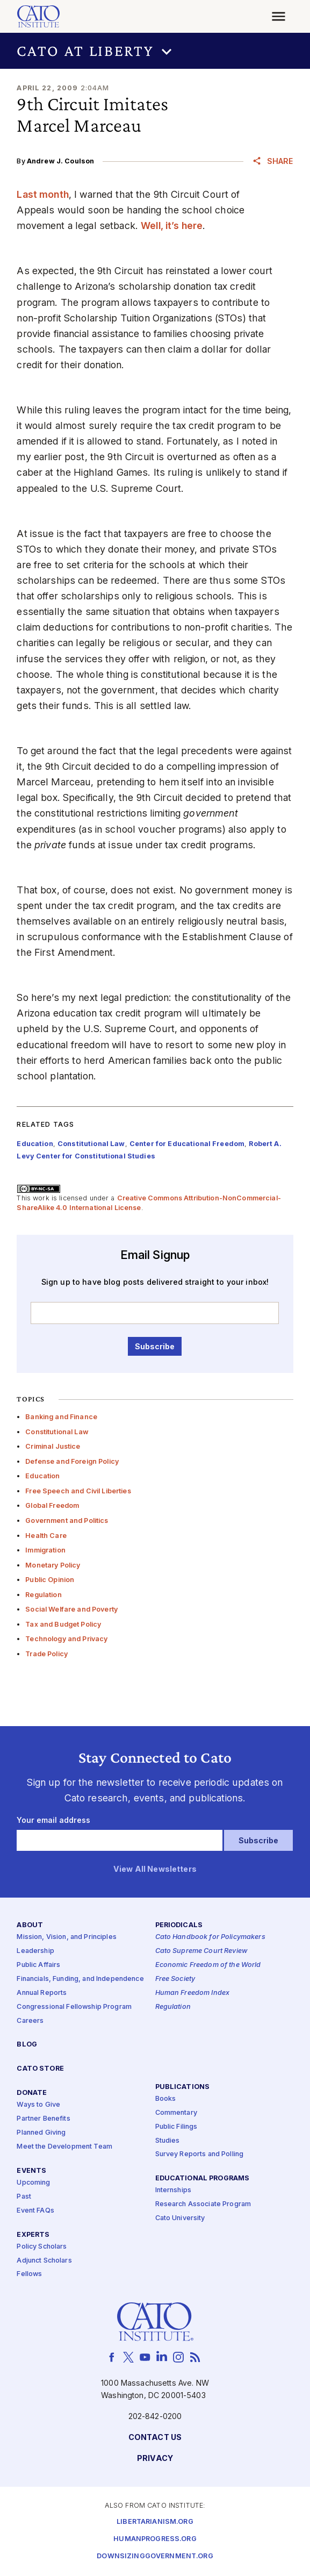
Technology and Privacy (66, 1639)
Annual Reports (42, 1993)
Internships (173, 2190)
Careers (30, 2020)
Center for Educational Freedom (186, 1144)
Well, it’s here (172, 225)
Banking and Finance (61, 1417)
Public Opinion (49, 1580)
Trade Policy (46, 1654)
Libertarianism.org (155, 2522)
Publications (182, 2087)
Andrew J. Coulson (60, 161)
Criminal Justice (52, 1446)
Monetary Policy (52, 1565)
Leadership (35, 1951)
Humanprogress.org (154, 2539)
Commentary (176, 2112)
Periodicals (179, 1925)
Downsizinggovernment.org (155, 2556)
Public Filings (176, 2126)
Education (42, 1476)
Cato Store (40, 2069)
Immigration (45, 1550)
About (30, 1925)
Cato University (180, 2218)
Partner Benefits (43, 2119)
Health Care (46, 1536)
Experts (33, 2234)
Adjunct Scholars (44, 2260)
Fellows (29, 2274)
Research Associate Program (203, 2204)
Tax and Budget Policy (63, 1624)
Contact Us (155, 2438)
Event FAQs (35, 2210)
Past (24, 2196)
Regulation (43, 1595)
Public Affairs (38, 1965)
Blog (27, 2045)
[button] (155, 50)
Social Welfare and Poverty (71, 1609)
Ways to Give (38, 2105)
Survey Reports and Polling (199, 2154)
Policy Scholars (42, 2246)
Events (31, 2170)
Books (165, 2098)
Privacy (155, 2459)
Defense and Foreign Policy (72, 1461)
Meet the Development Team (64, 2146)
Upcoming (33, 2182)
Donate (32, 2093)
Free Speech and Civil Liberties (78, 1491)
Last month (42, 194)
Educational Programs (202, 2179)
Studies (167, 2140)
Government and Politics (66, 1520)
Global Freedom (52, 1505)
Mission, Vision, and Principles (66, 1937)
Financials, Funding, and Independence (80, 1979)
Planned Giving (41, 2133)
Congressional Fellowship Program (74, 2006)
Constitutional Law (57, 1432)
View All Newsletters (155, 1870)
